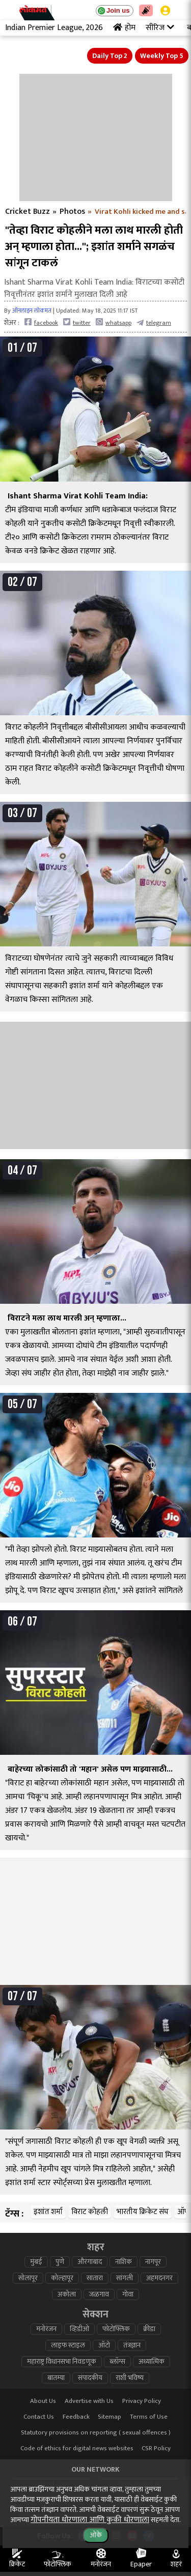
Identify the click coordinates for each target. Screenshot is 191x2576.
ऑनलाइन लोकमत (31, 310)
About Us (43, 2401)
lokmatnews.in (139, 2484)
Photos (72, 211)
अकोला (67, 2294)
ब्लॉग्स (117, 2361)
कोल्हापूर (62, 2278)
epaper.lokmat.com (139, 2500)
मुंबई (36, 2261)
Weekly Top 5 (161, 56)
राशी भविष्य (130, 2378)
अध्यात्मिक (152, 2361)
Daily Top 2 (109, 56)
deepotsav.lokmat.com (51, 2515)
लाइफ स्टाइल (68, 2345)
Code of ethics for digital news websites (76, 2448)
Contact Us (38, 2417)
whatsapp (113, 322)
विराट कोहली (89, 2211)
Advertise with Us (89, 2401)
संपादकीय (90, 2378)
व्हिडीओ (79, 2329)
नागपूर (153, 2261)
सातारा (95, 2278)
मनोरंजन (46, 2329)
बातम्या (56, 2378)
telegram (154, 322)
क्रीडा (149, 2329)
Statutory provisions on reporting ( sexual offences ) (96, 2433)
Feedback (76, 2417)
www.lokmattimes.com (51, 2500)
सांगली (124, 2278)
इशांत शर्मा (48, 2211)
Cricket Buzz (27, 211)
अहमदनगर (159, 2278)
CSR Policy (156, 2448)
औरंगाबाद (89, 2261)
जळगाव (99, 2294)
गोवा (127, 2294)
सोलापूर (28, 2278)
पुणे (60, 2261)
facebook (41, 322)
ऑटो (104, 2345)
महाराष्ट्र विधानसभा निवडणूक (61, 2361)
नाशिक (123, 2261)
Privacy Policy (141, 2401)
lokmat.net (139, 2515)
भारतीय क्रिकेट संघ (143, 2211)
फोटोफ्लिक (116, 2329)
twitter (77, 322)
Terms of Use (149, 2417)
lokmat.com (52, 2484)
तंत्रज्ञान (132, 2345)
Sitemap (109, 2417)
